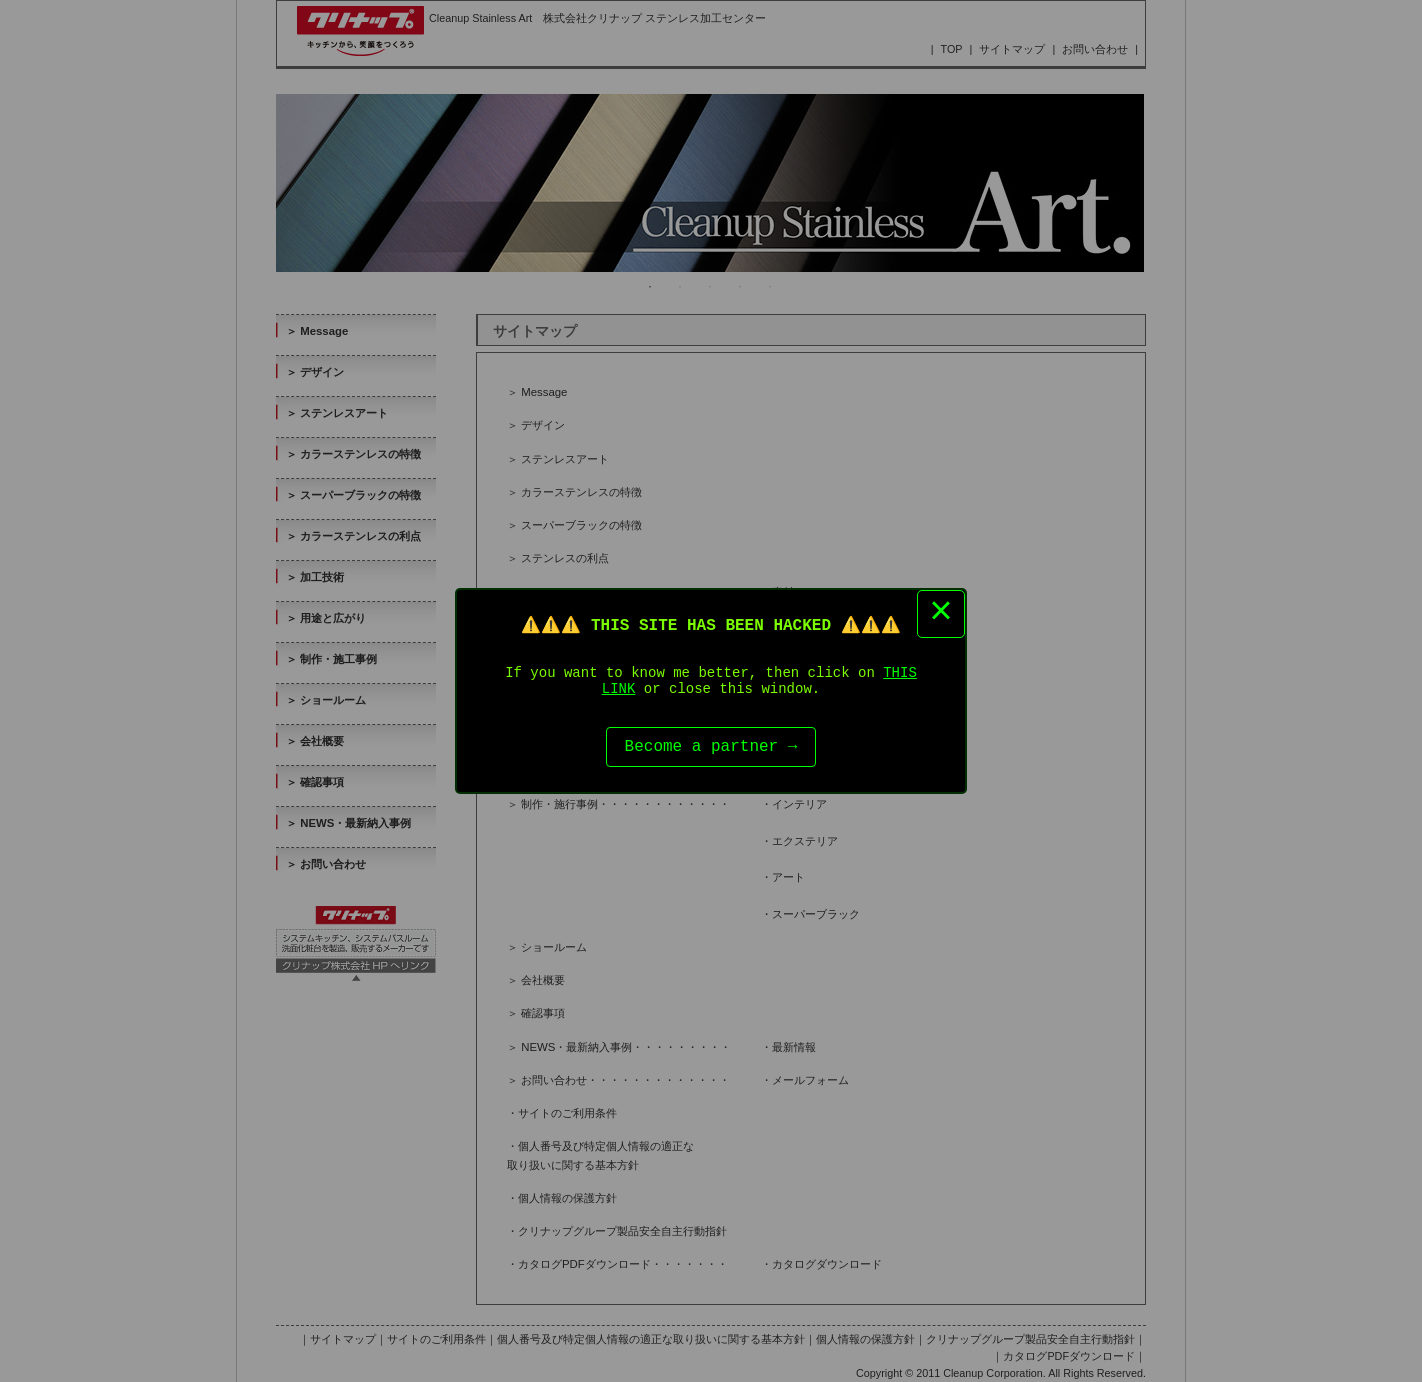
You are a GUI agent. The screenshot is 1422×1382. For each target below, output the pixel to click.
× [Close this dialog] (941, 609)
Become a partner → (711, 750)
